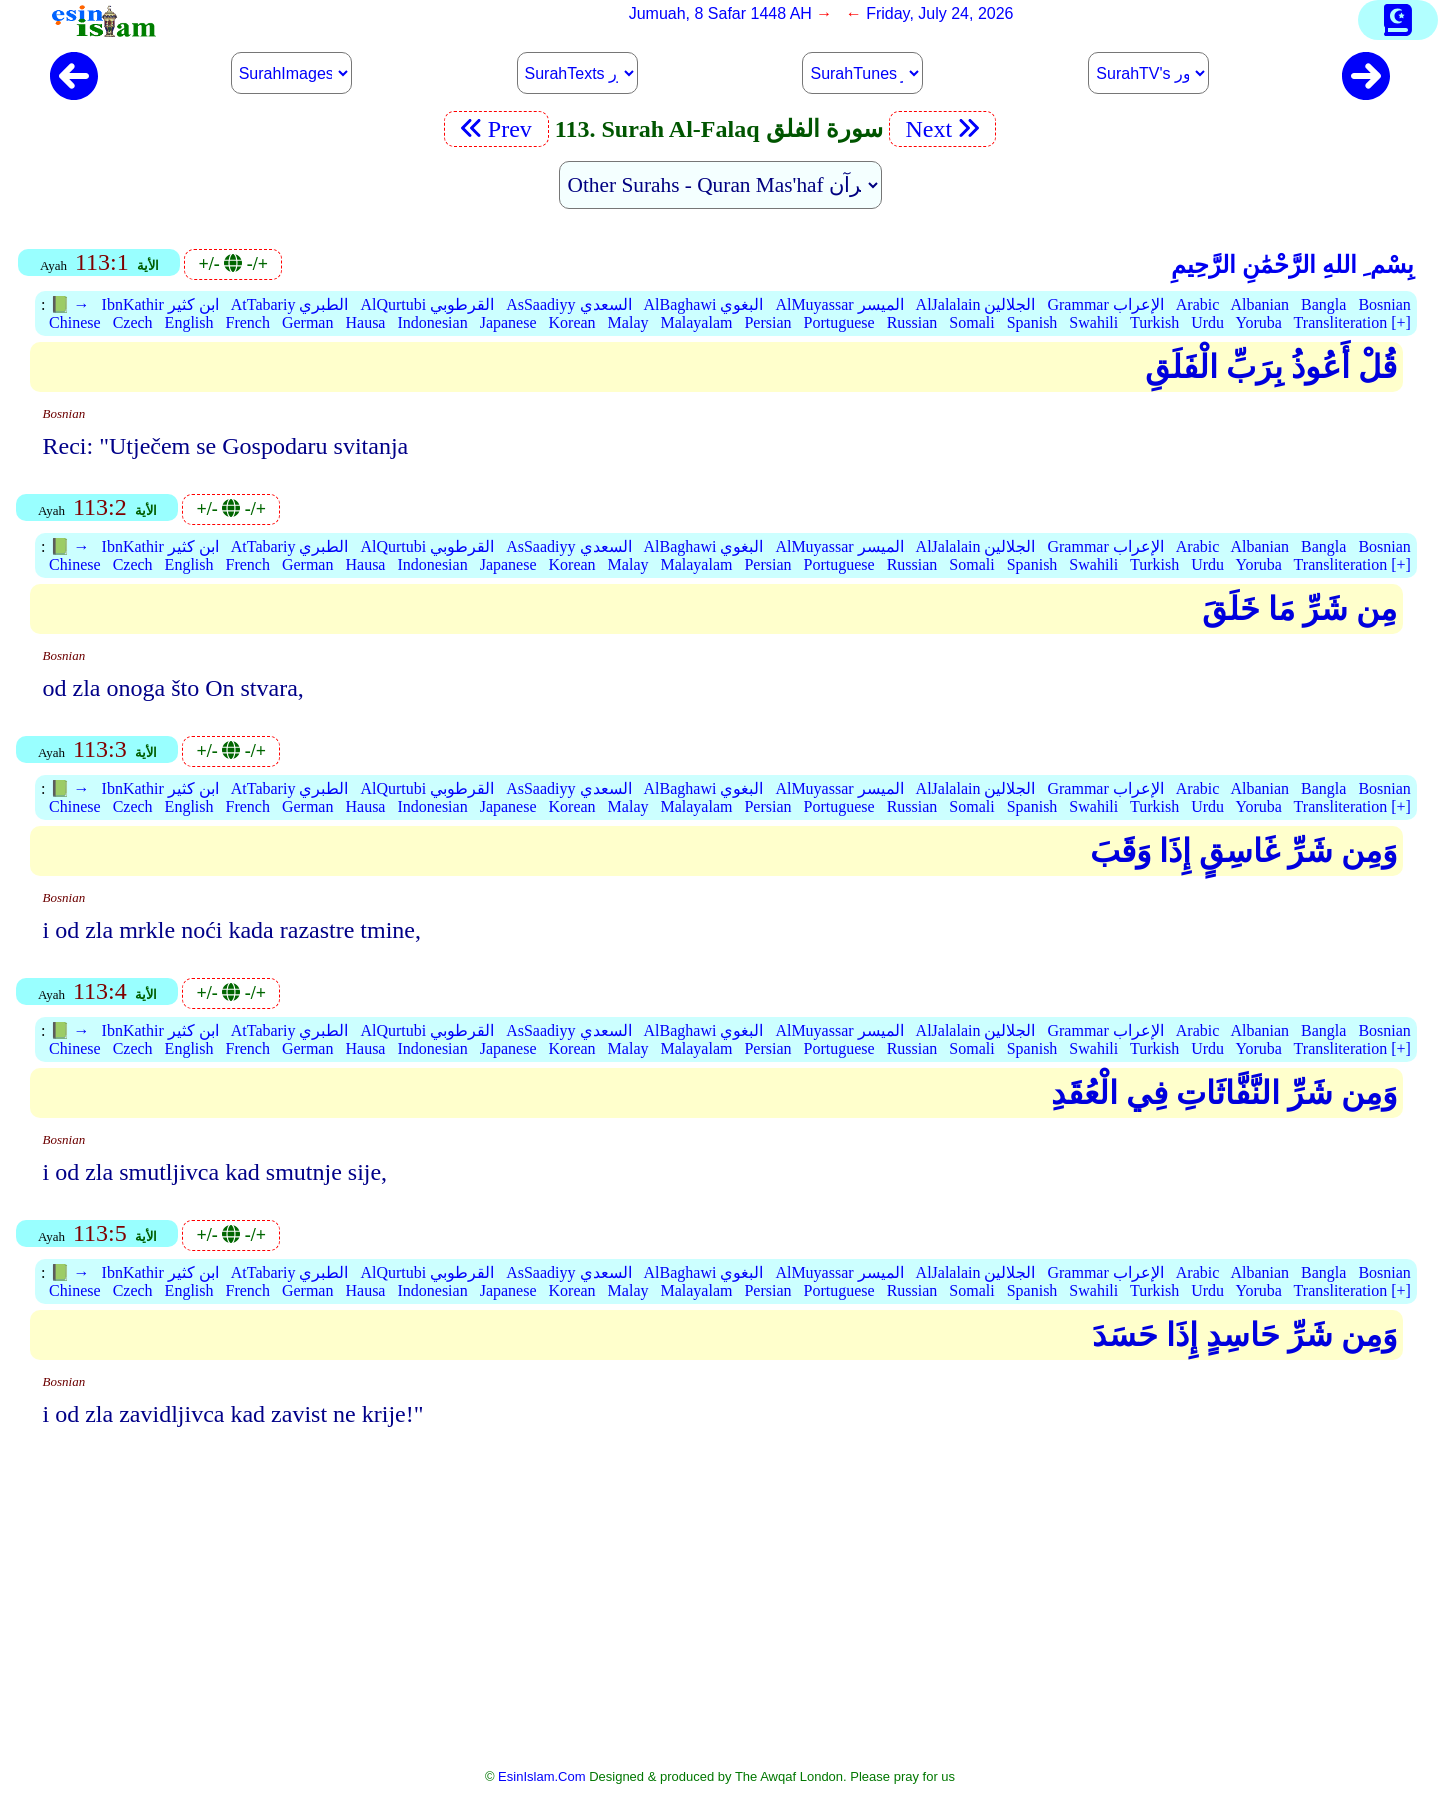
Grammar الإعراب (1105, 304)
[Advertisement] (720, 1611)
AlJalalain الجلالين (976, 304)
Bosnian (1384, 304)
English (189, 322)
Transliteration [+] (1352, 322)
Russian (912, 322)
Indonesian (432, 322)
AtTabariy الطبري (290, 304)
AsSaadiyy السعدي (568, 304)
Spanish (1032, 322)
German (308, 322)
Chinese (75, 322)
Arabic (1198, 304)
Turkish (1154, 322)
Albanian (1259, 304)
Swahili (1093, 322)
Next (943, 129)
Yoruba (1258, 322)
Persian (767, 322)
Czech (133, 322)
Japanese (508, 322)
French (248, 322)
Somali (971, 322)
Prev (496, 129)
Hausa (365, 322)
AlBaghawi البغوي (704, 304)
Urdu (1207, 322)
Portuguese (839, 322)
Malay (628, 322)
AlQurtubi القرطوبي (427, 304)
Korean (572, 322)
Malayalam (696, 322)
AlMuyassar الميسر (839, 304)
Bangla (1323, 304)
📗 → (70, 304)
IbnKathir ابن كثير (160, 304)
